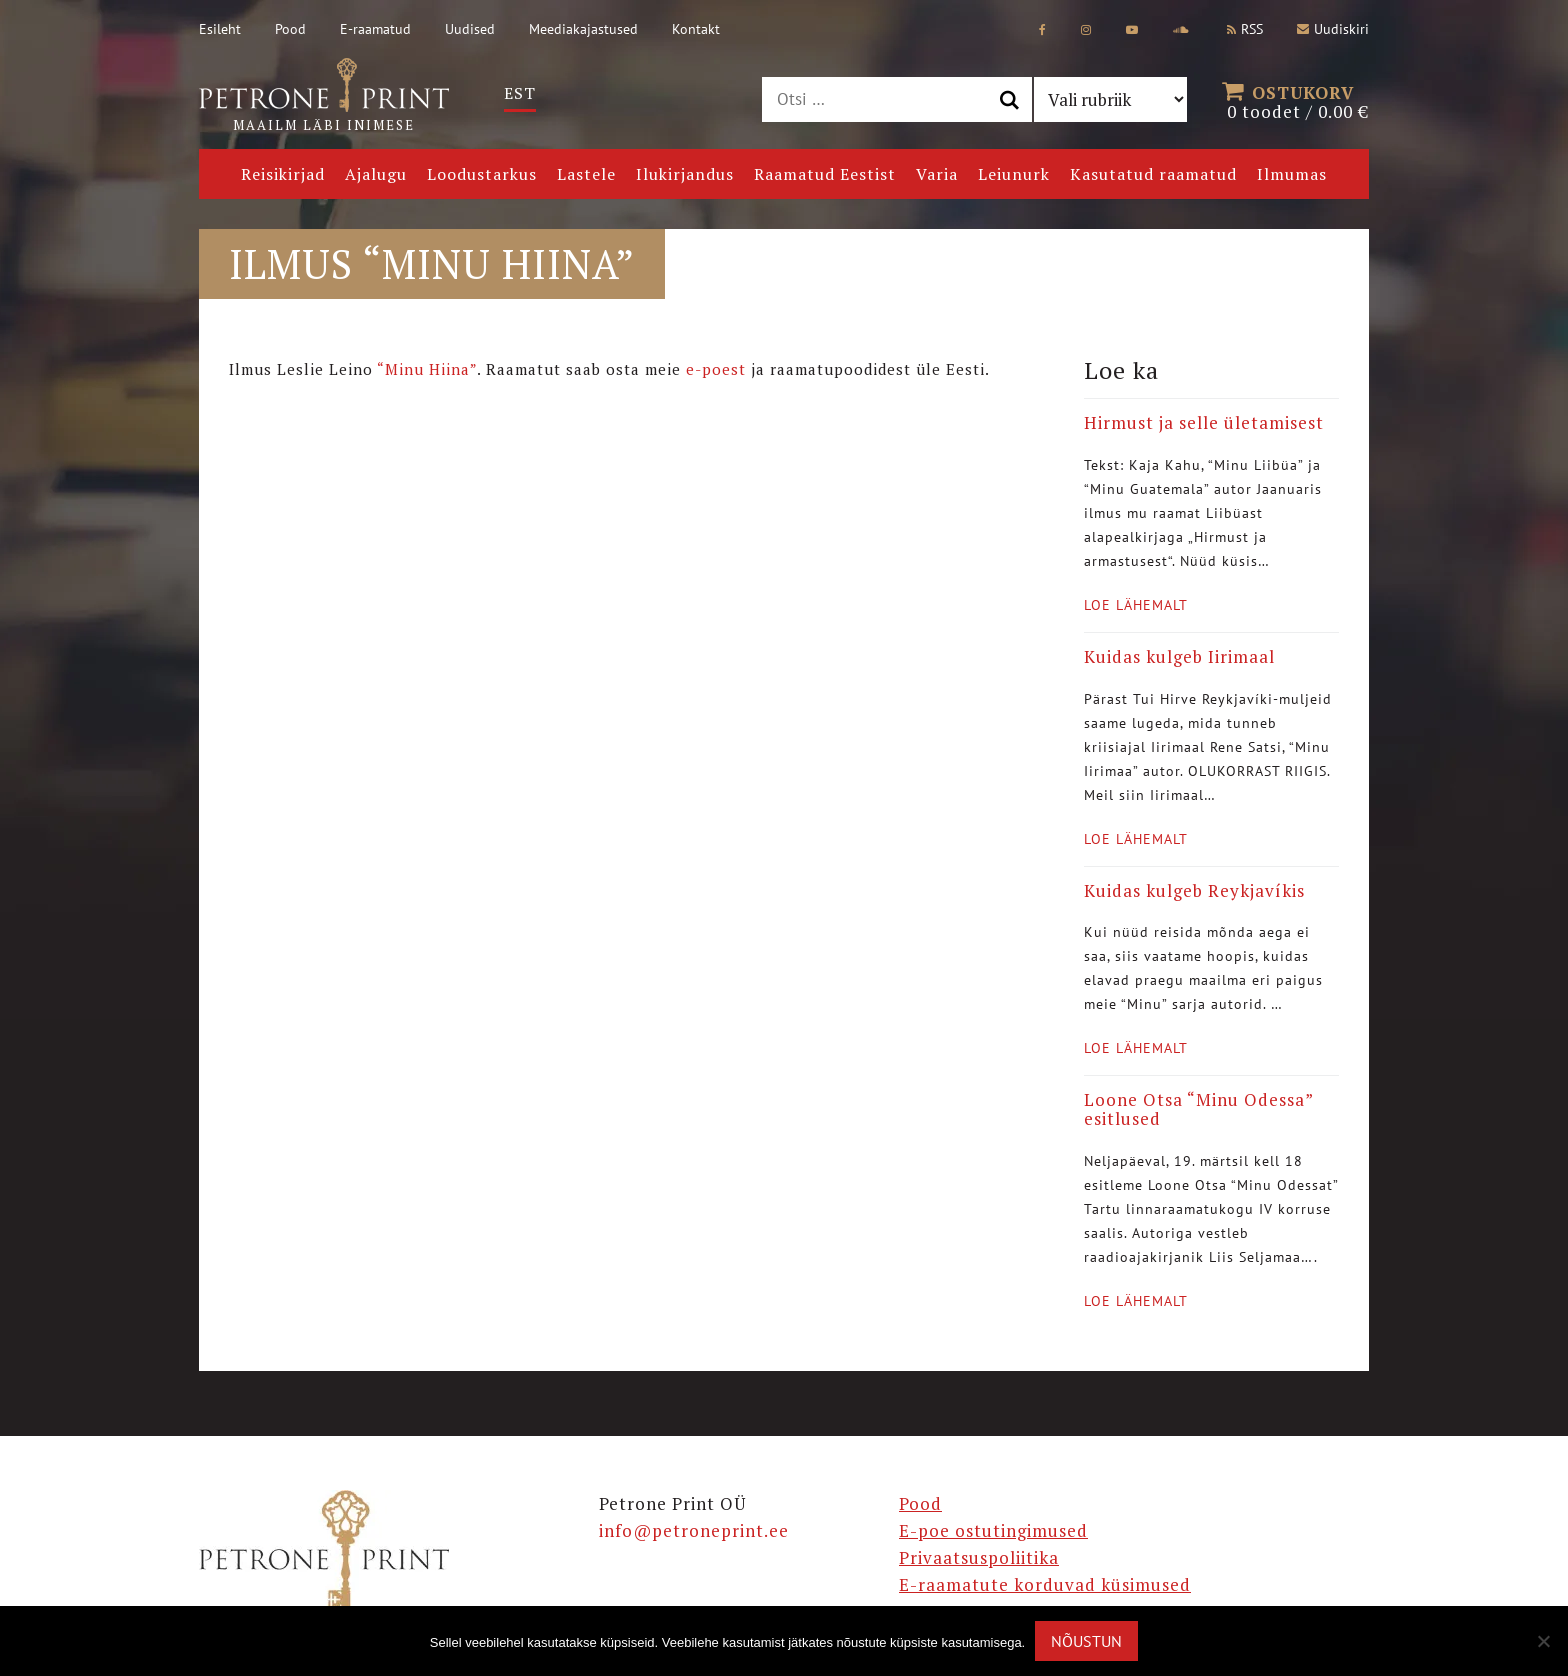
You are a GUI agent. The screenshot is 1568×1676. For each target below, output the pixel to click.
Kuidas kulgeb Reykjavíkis (1194, 890)
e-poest (716, 369)
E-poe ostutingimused (993, 1530)
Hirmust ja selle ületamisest (1204, 422)
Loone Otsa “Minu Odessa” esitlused (1198, 1109)
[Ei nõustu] (1543, 1641)
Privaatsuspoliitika (979, 1557)
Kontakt (696, 29)
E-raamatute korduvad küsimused (1045, 1584)
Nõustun (1086, 1641)
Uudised (470, 29)
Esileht (220, 29)
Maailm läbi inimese (324, 96)
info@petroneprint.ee (694, 1530)
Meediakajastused (583, 29)
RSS (1245, 29)
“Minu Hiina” (427, 369)
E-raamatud (375, 29)
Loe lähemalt (1136, 605)
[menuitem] (520, 93)
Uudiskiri (1333, 29)
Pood (290, 29)
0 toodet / (1298, 100)
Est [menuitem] (520, 93)
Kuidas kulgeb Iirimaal (1179, 656)
